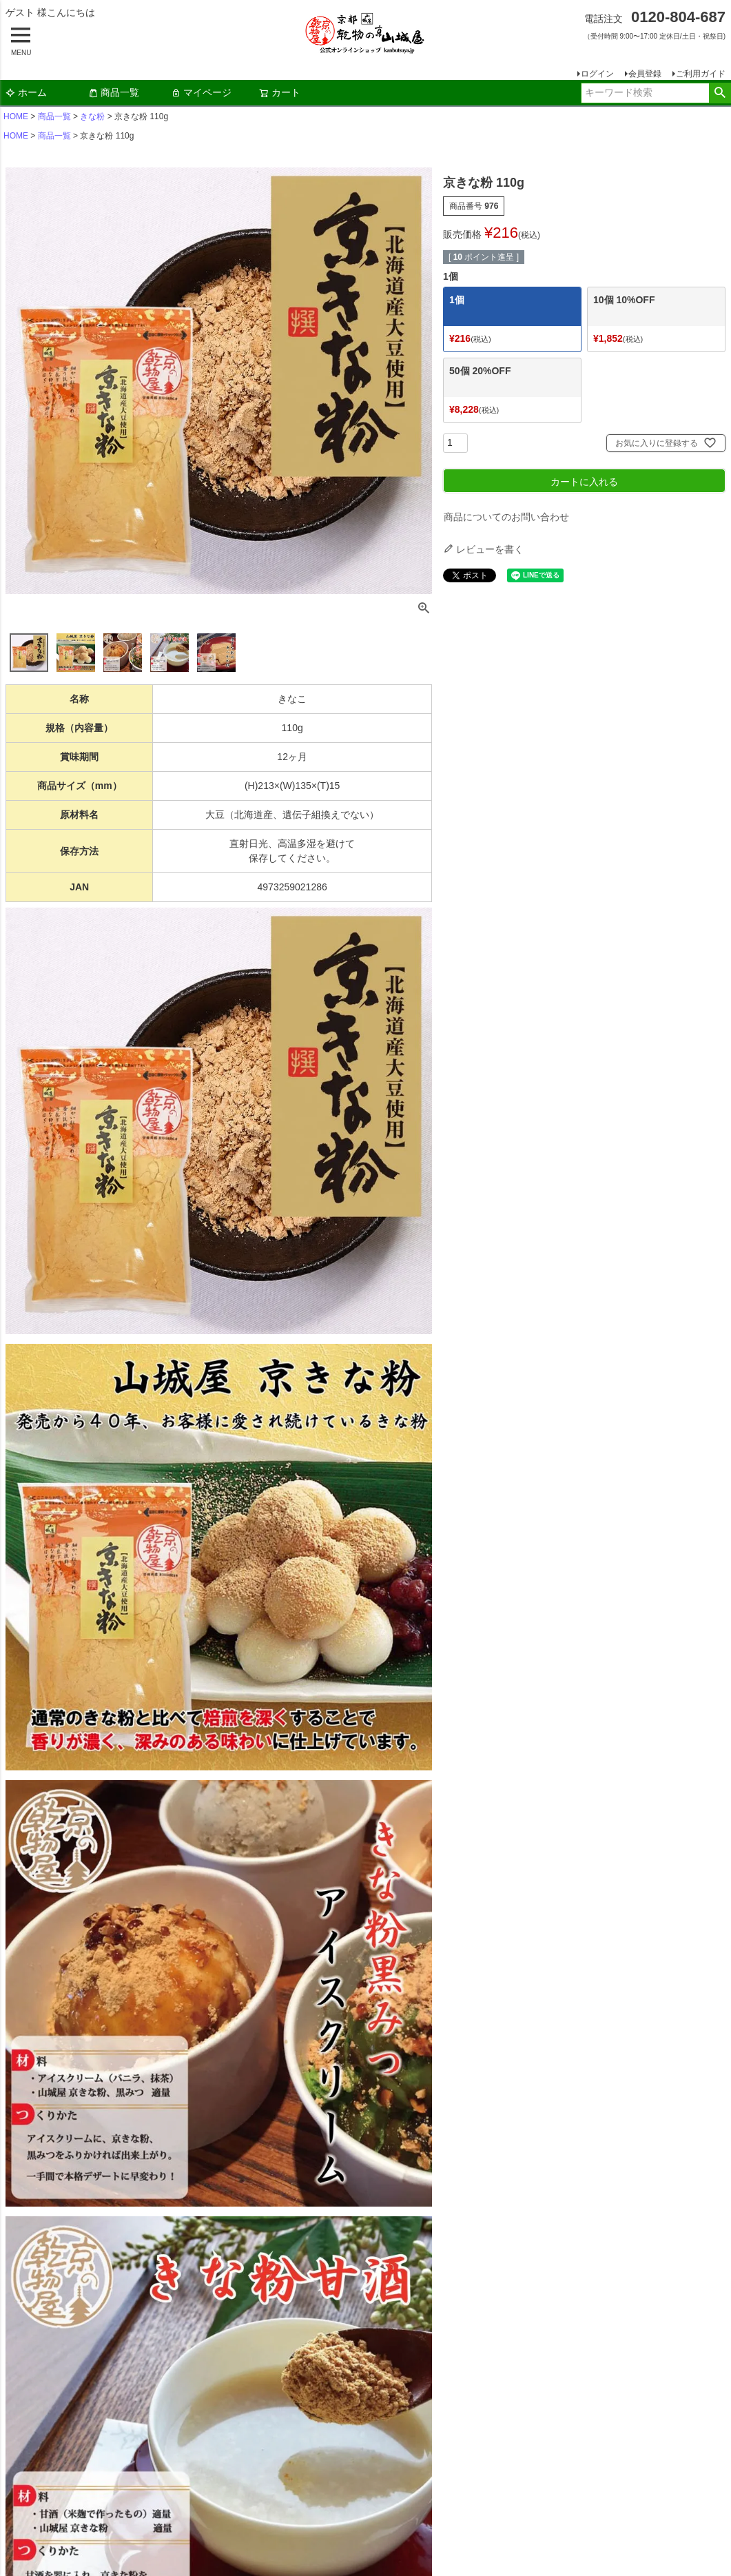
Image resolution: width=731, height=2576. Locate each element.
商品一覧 (113, 92)
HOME (15, 116)
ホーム (26, 92)
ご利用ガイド (700, 74)
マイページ (201, 92)
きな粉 (92, 116)
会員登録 (644, 74)
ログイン (597, 74)
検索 (719, 93)
